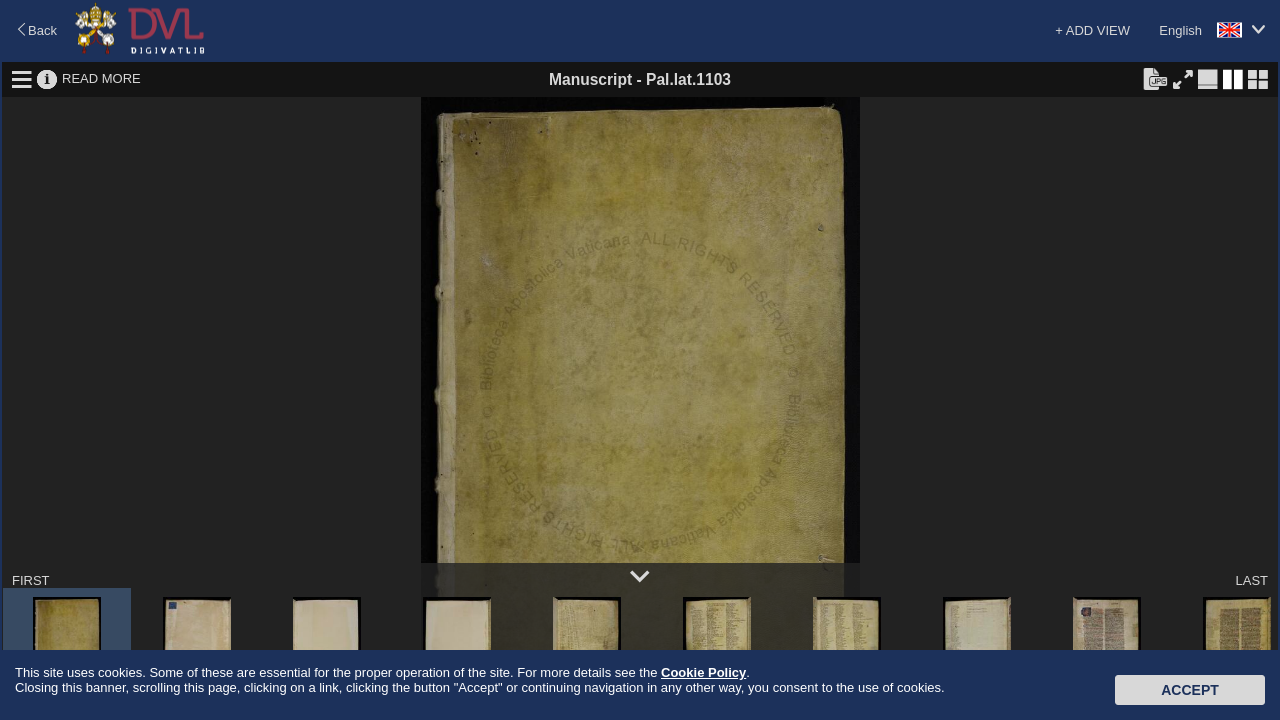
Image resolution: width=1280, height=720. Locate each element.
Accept (1190, 690)
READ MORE (101, 78)
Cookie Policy (703, 672)
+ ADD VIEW (1092, 30)
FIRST (31, 580)
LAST (1251, 580)
